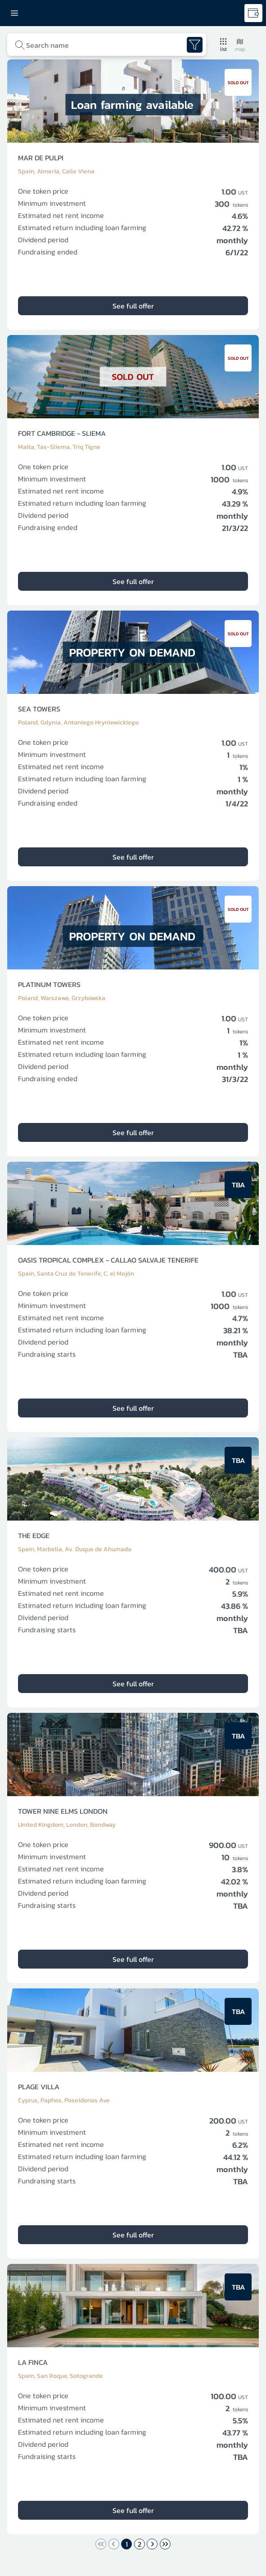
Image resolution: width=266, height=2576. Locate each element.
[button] (223, 44)
